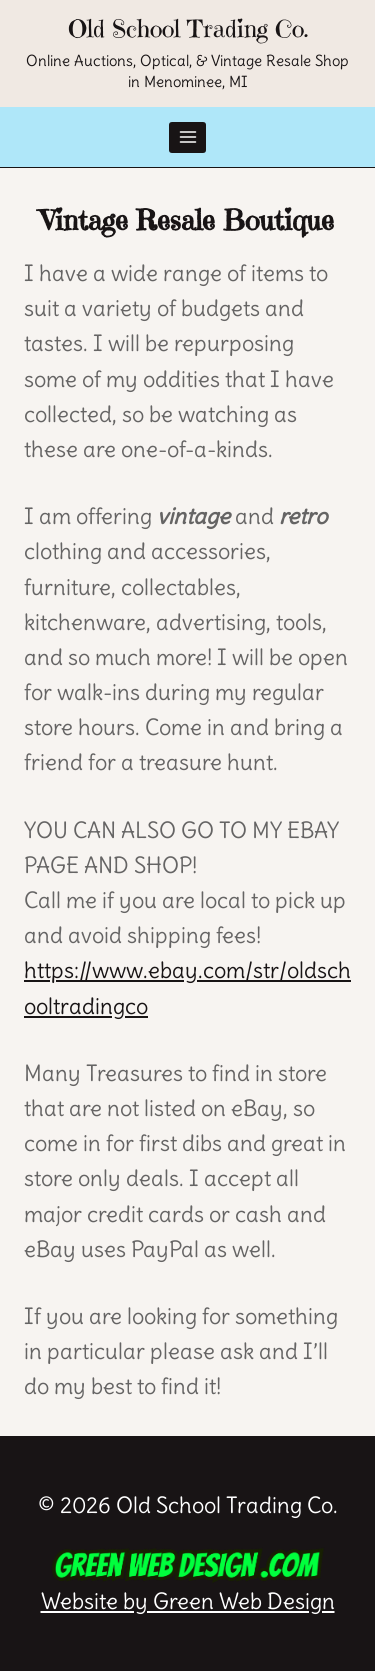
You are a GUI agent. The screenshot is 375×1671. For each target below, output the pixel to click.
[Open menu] (187, 137)
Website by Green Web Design (188, 1580)
